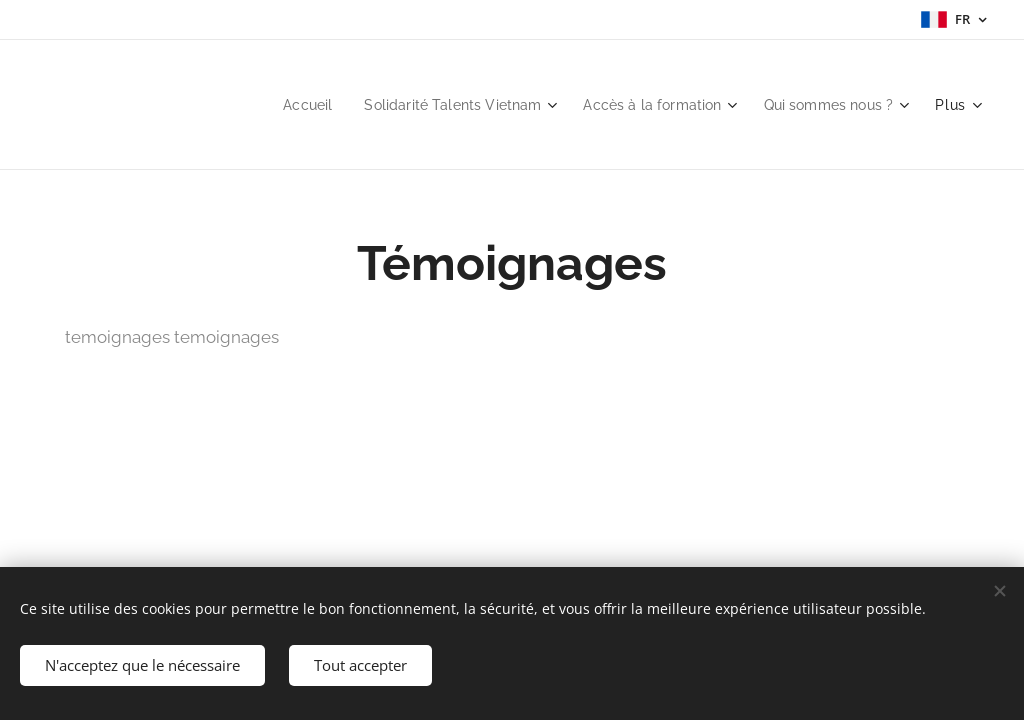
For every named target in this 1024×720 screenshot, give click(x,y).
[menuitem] (277, 105)
